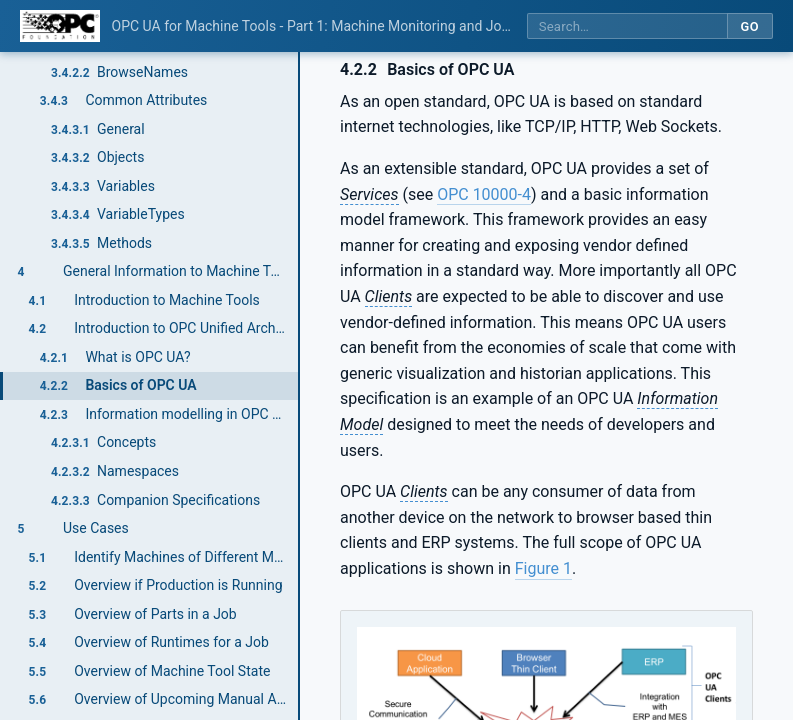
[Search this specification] (627, 26)
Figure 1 (543, 568)
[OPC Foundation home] (60, 26)
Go (749, 26)
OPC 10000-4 (484, 194)
